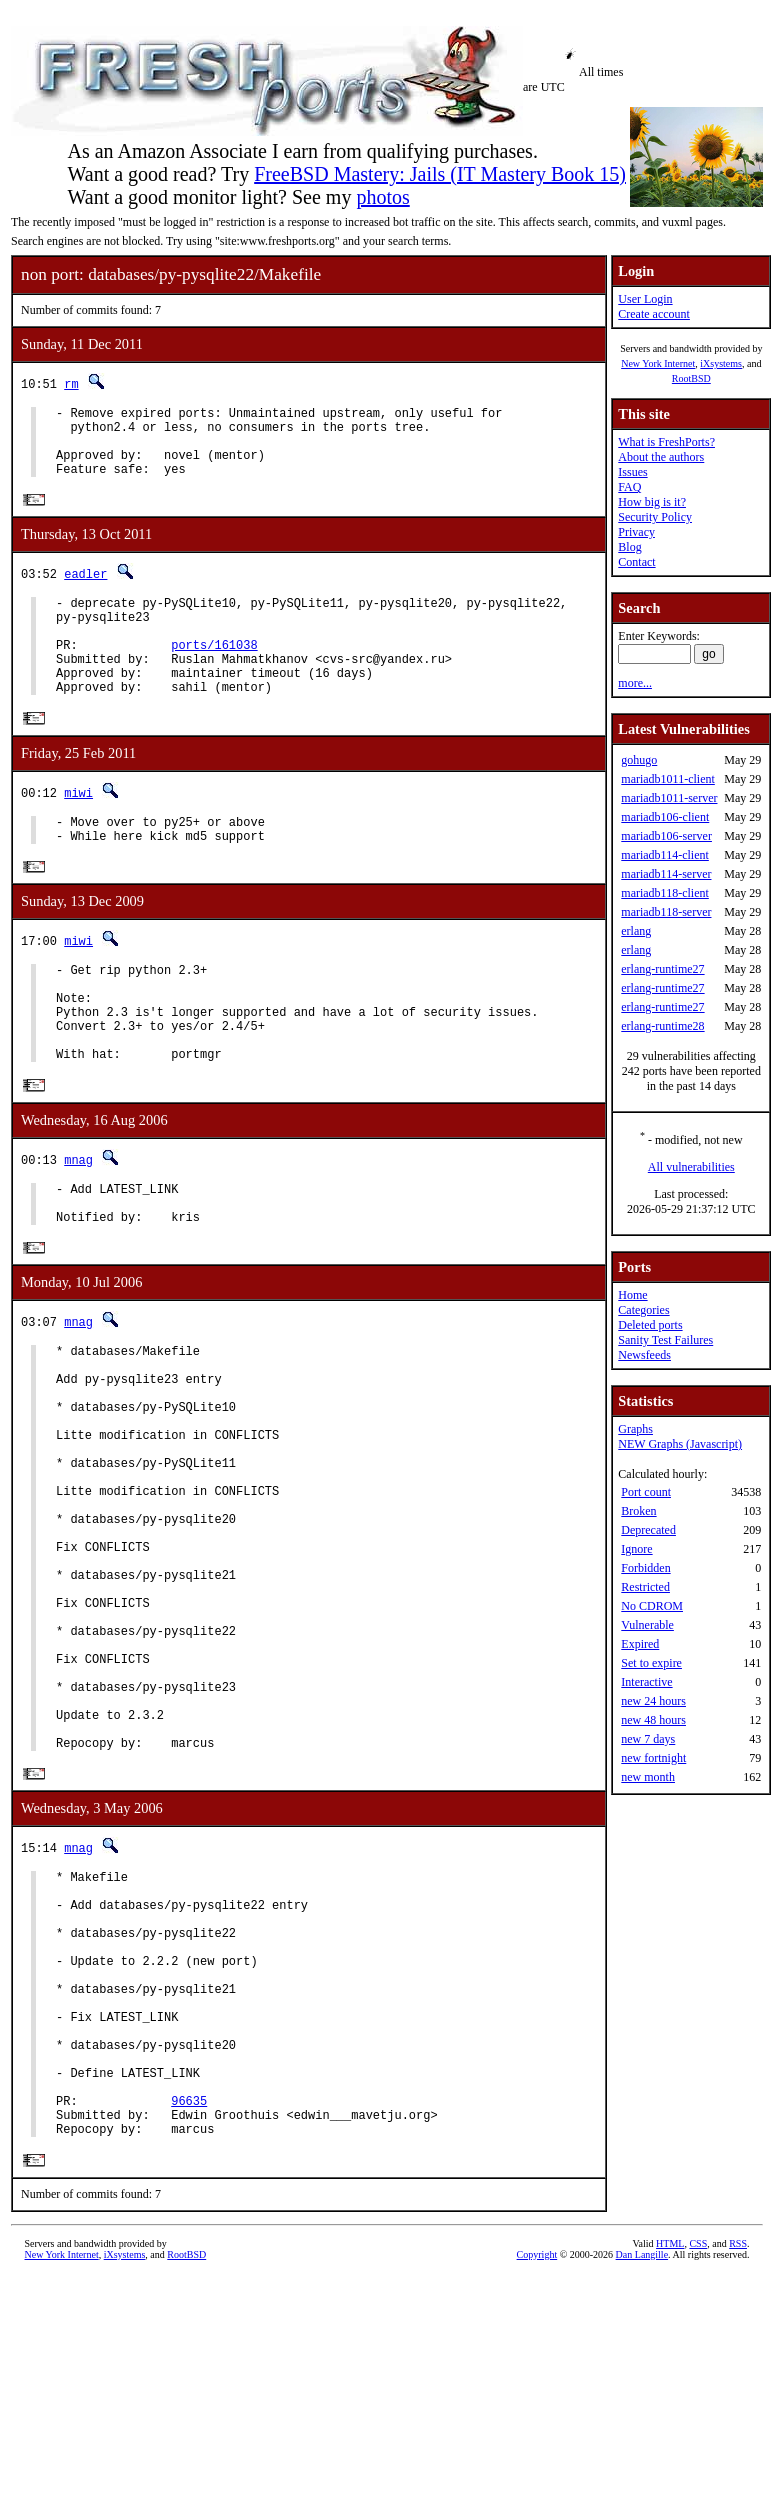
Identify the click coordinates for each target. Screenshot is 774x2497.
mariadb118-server (666, 912)
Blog (629, 547)
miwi (78, 829)
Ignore (636, 1549)
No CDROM (652, 1606)
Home (632, 1295)
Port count (646, 1492)
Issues (632, 472)
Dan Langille (642, 2474)
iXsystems (721, 363)
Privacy (636, 532)
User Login (645, 299)
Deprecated (648, 1530)
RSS (738, 2463)
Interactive (646, 1682)
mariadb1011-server (669, 798)
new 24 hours (653, 1701)
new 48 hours (653, 1720)
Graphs (635, 1429)
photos (382, 197)
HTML (670, 2463)
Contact (636, 562)
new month (648, 1777)
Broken (638, 1511)
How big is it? (652, 502)
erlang (636, 931)
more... (635, 683)
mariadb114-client (665, 855)
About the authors (661, 457)
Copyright (537, 2474)
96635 (189, 2314)
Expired (640, 1644)
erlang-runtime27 (662, 969)
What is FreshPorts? (666, 442)
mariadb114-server (666, 874)
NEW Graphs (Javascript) (680, 1444)
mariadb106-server (666, 836)
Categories (643, 1310)
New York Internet (658, 363)
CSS (698, 2463)
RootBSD (691, 378)
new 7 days (648, 1739)
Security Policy (655, 517)
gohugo (639, 760)
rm (71, 383)
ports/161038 (214, 672)
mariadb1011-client (668, 779)
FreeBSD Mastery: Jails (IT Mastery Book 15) (440, 174)
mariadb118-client (665, 893)
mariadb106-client (665, 817)
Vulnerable (647, 1625)
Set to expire (651, 1663)
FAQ (629, 487)
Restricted (645, 1587)
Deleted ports (650, 1325)
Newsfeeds (644, 1355)
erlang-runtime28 (662, 1026)
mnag (78, 1224)
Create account (654, 314)
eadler (85, 589)
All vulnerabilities (691, 1167)
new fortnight (653, 1758)
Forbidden (645, 1568)
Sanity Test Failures (665, 1340)
